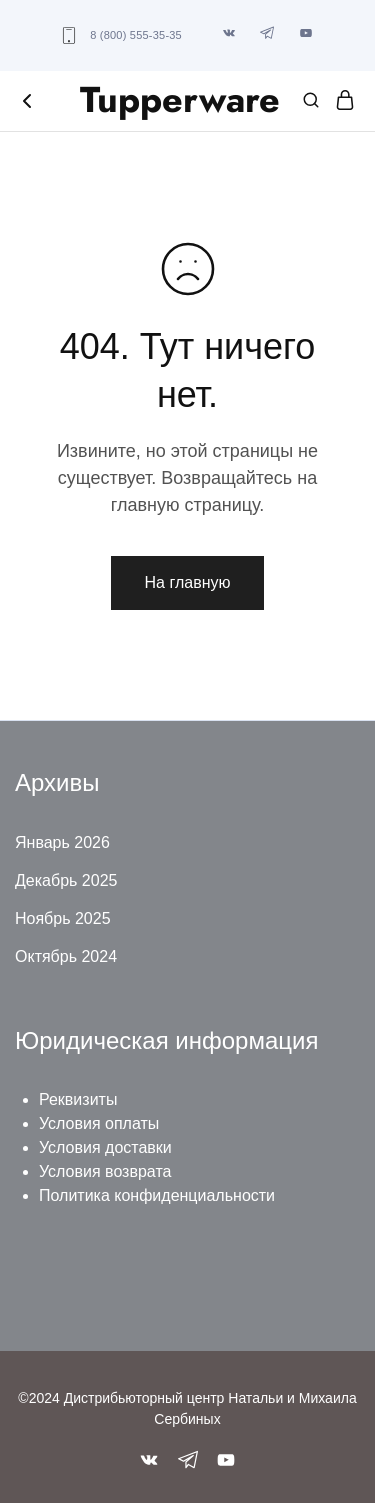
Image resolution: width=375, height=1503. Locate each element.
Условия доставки (105, 1147)
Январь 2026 (62, 842)
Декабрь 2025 (66, 880)
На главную (188, 582)
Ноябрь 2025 (63, 918)
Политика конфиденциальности (157, 1195)
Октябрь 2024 (66, 956)
